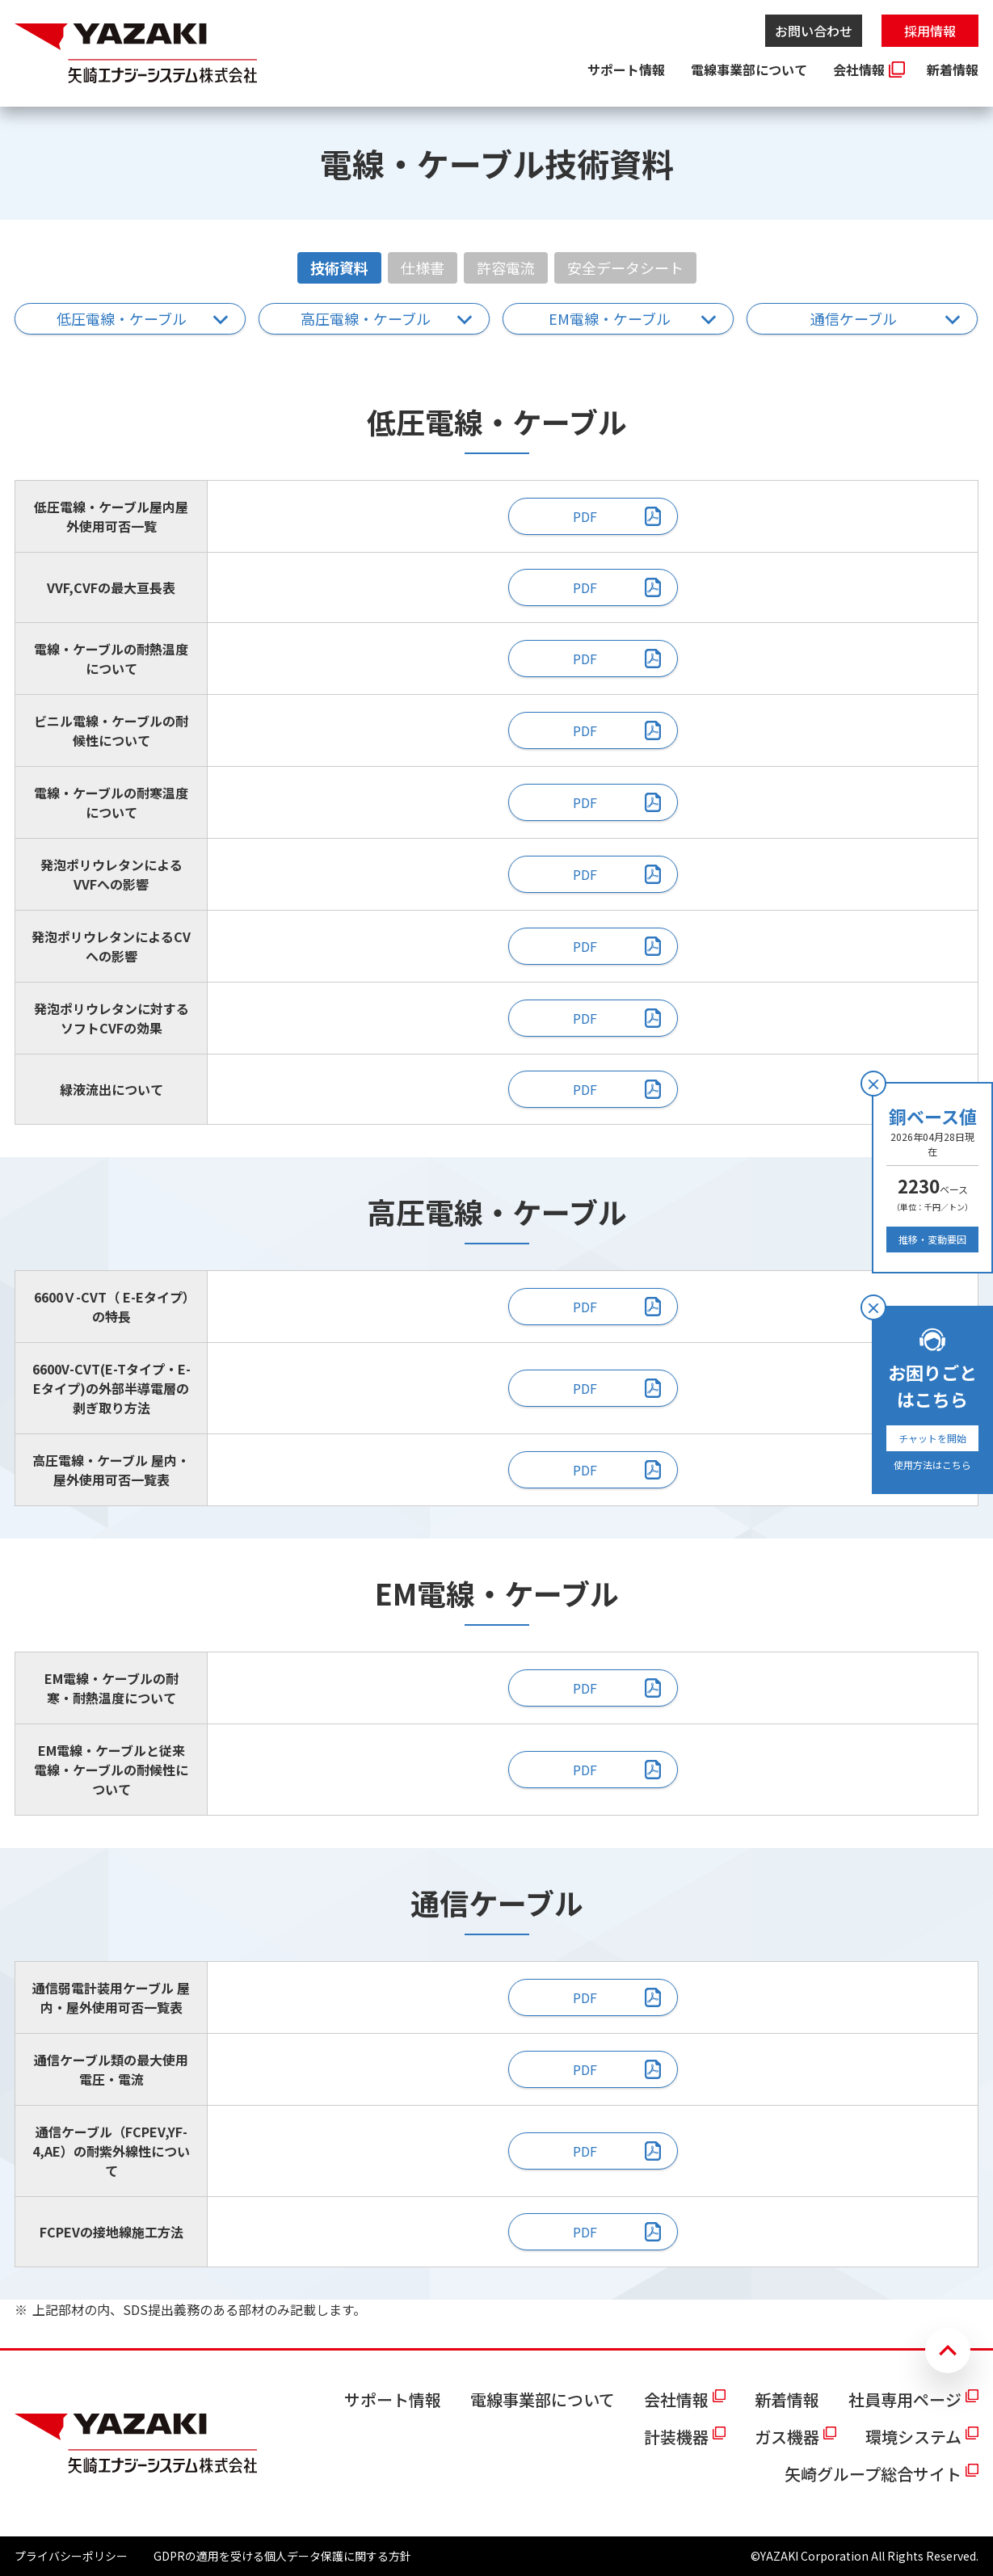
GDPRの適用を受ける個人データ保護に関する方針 (282, 2556)
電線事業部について (749, 69)
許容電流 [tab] (506, 267)
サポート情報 (626, 69)
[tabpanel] (496, 1295)
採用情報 (930, 30)
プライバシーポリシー (71, 2556)
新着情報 (952, 69)
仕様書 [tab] (422, 267)
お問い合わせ (813, 30)
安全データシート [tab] (625, 267)
